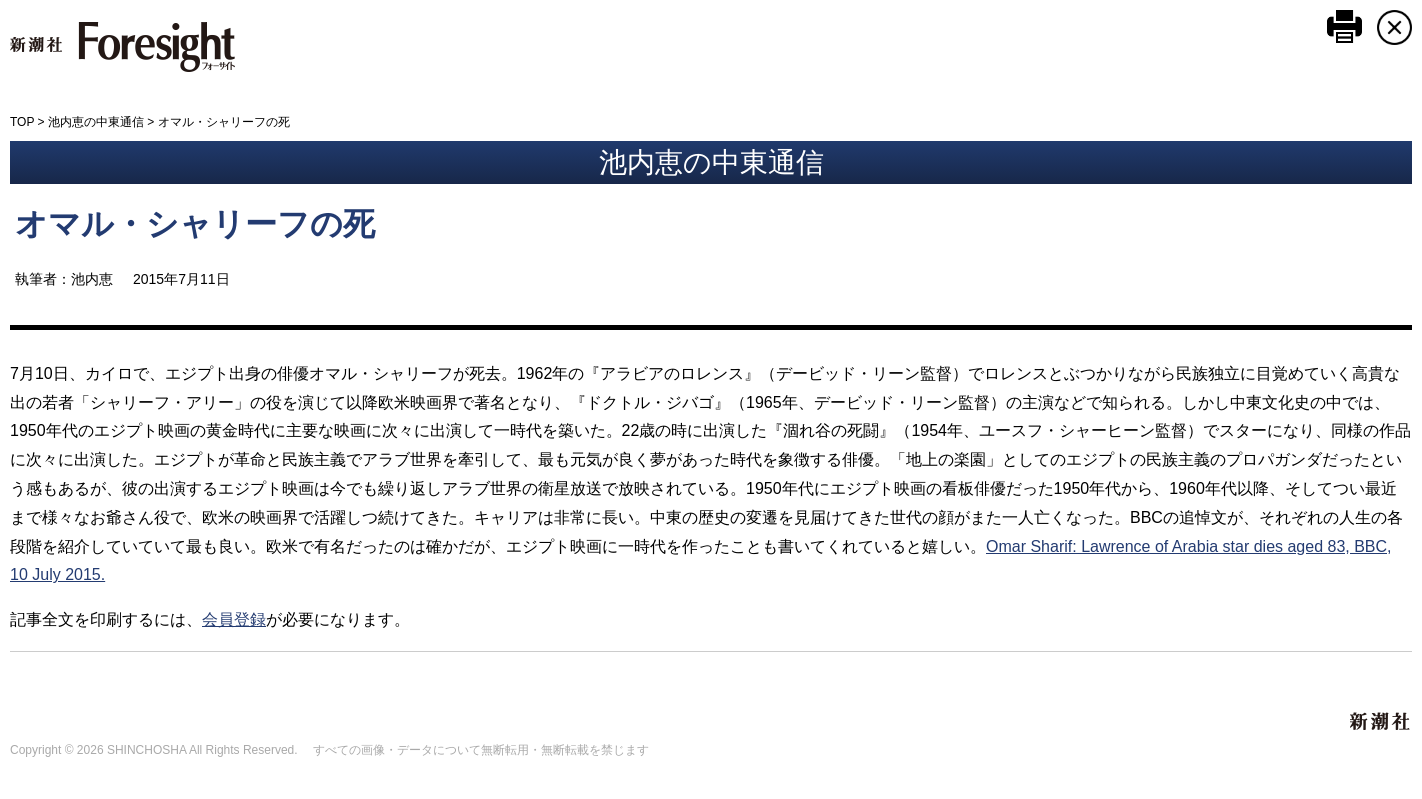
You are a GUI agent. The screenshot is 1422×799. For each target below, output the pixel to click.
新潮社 (1381, 722)
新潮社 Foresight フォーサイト (122, 47)
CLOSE (1394, 27)
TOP (22, 122)
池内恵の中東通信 (96, 122)
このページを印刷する (1344, 26)
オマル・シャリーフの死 (195, 224)
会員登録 (234, 619)
